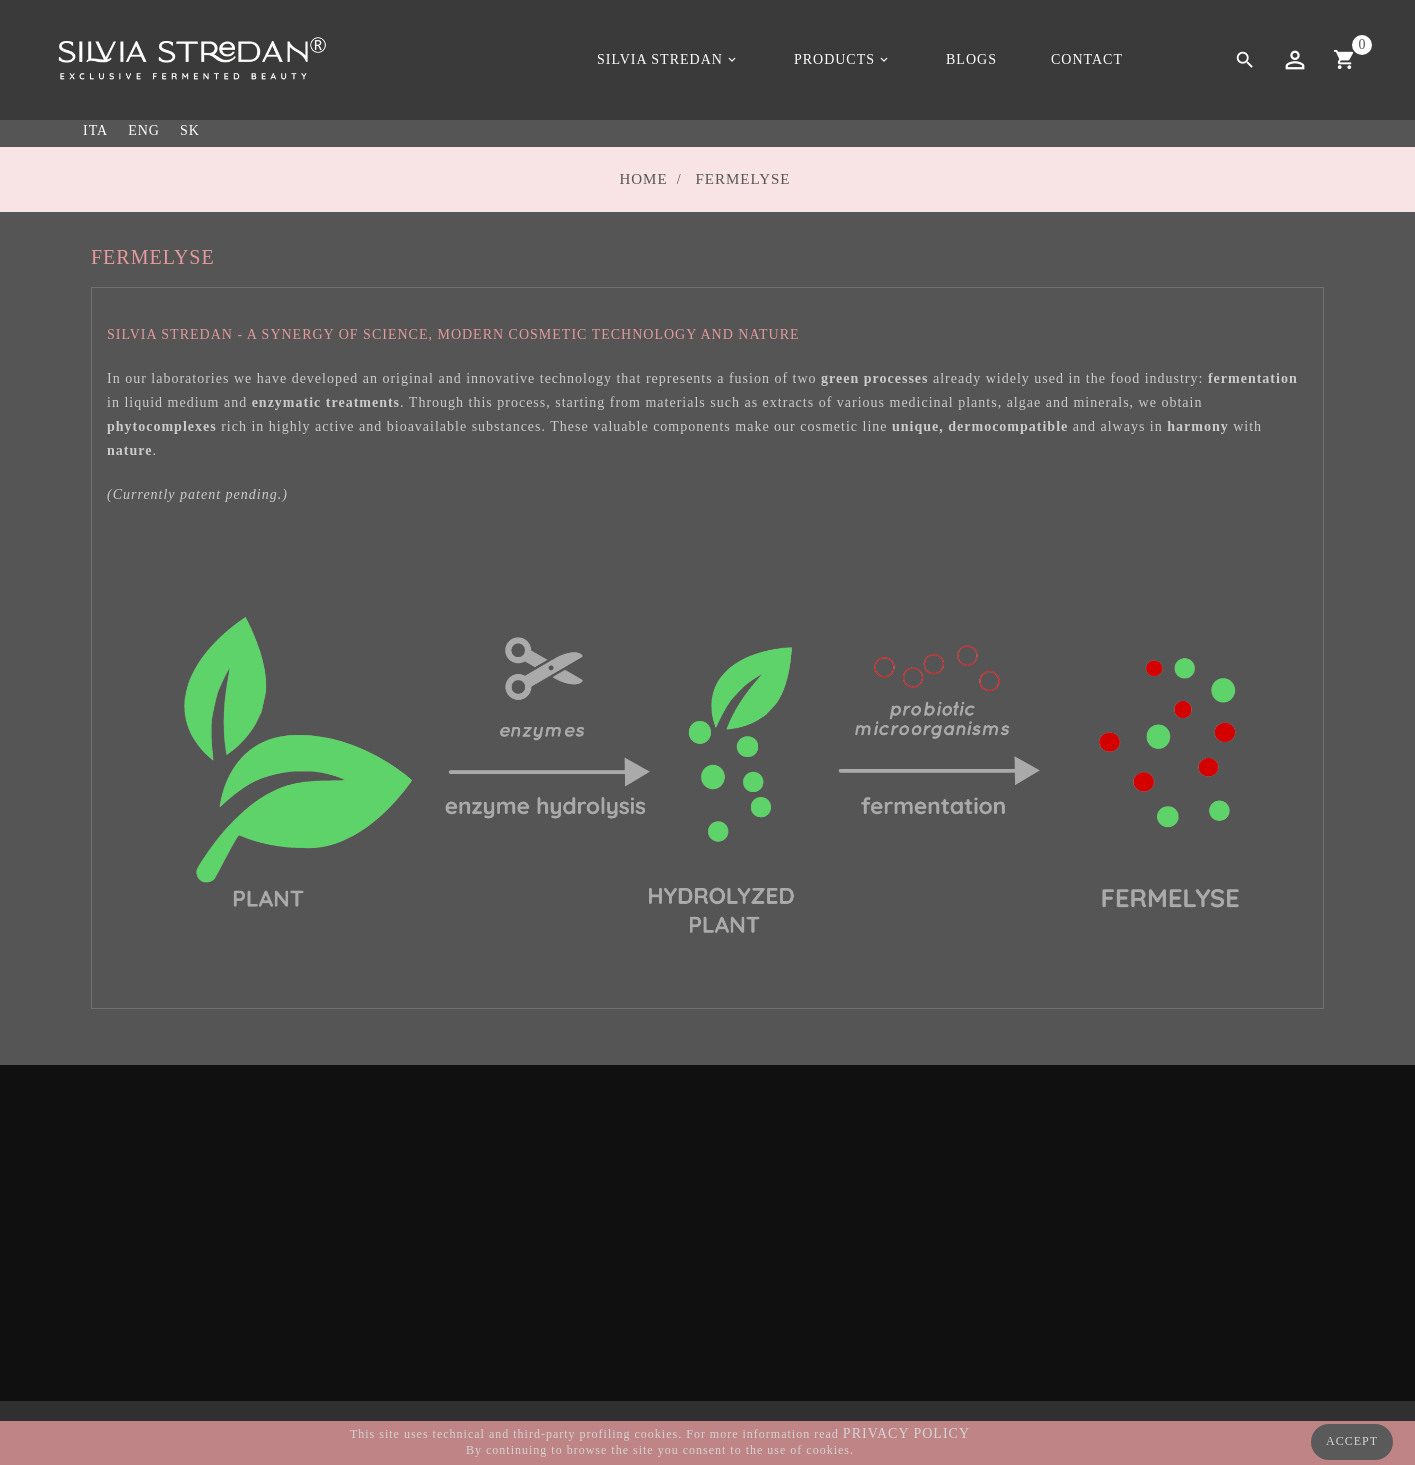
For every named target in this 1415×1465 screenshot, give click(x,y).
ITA (95, 130)
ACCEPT (1352, 1441)
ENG (144, 130)
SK (190, 130)
